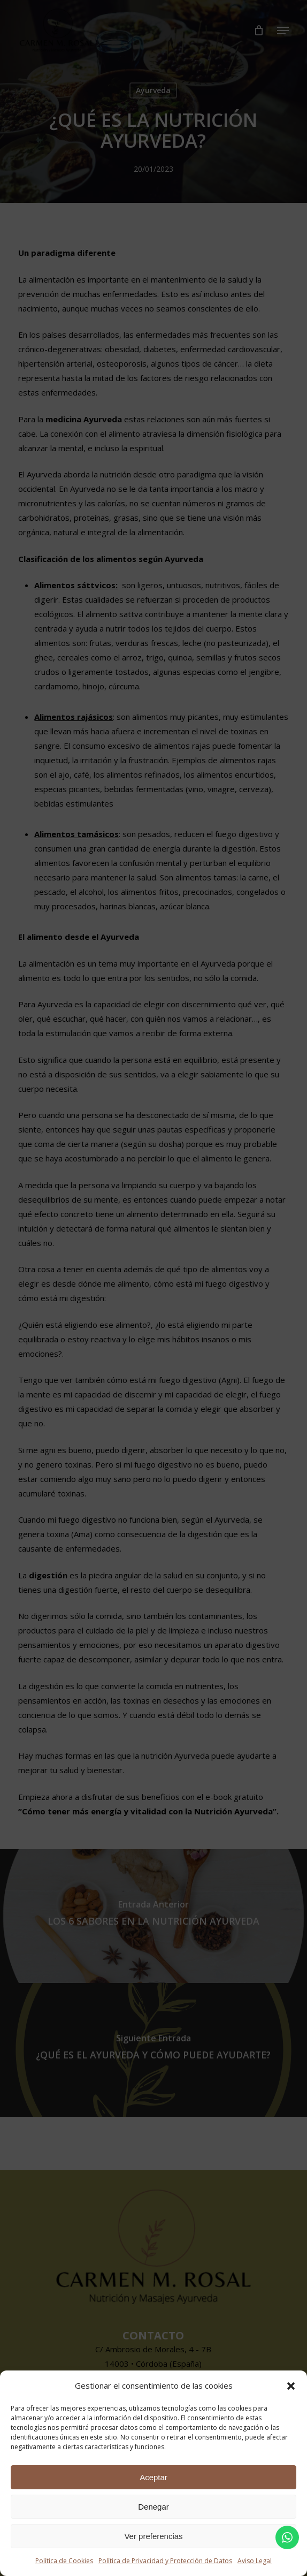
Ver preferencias (153, 2536)
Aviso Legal (254, 2560)
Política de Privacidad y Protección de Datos (165, 2560)
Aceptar (153, 2477)
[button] (291, 2386)
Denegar (153, 2506)
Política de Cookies (64, 2560)
